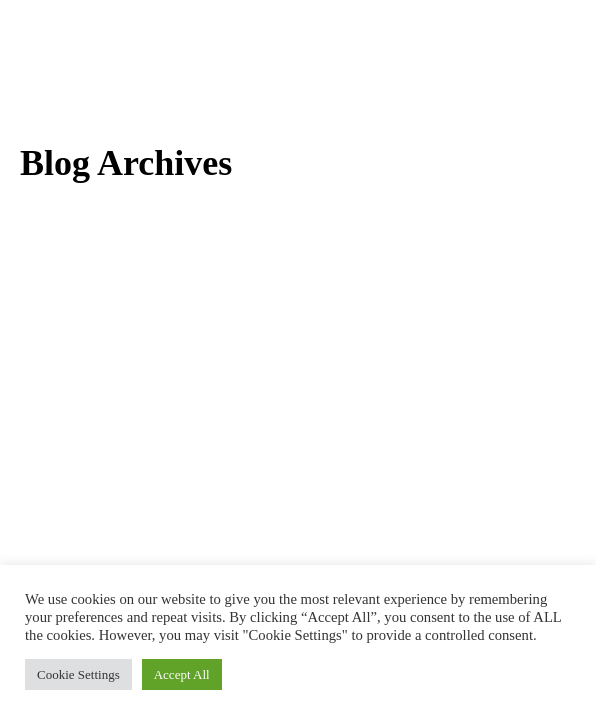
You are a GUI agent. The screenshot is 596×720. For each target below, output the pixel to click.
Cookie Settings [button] (78, 674)
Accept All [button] (182, 674)
